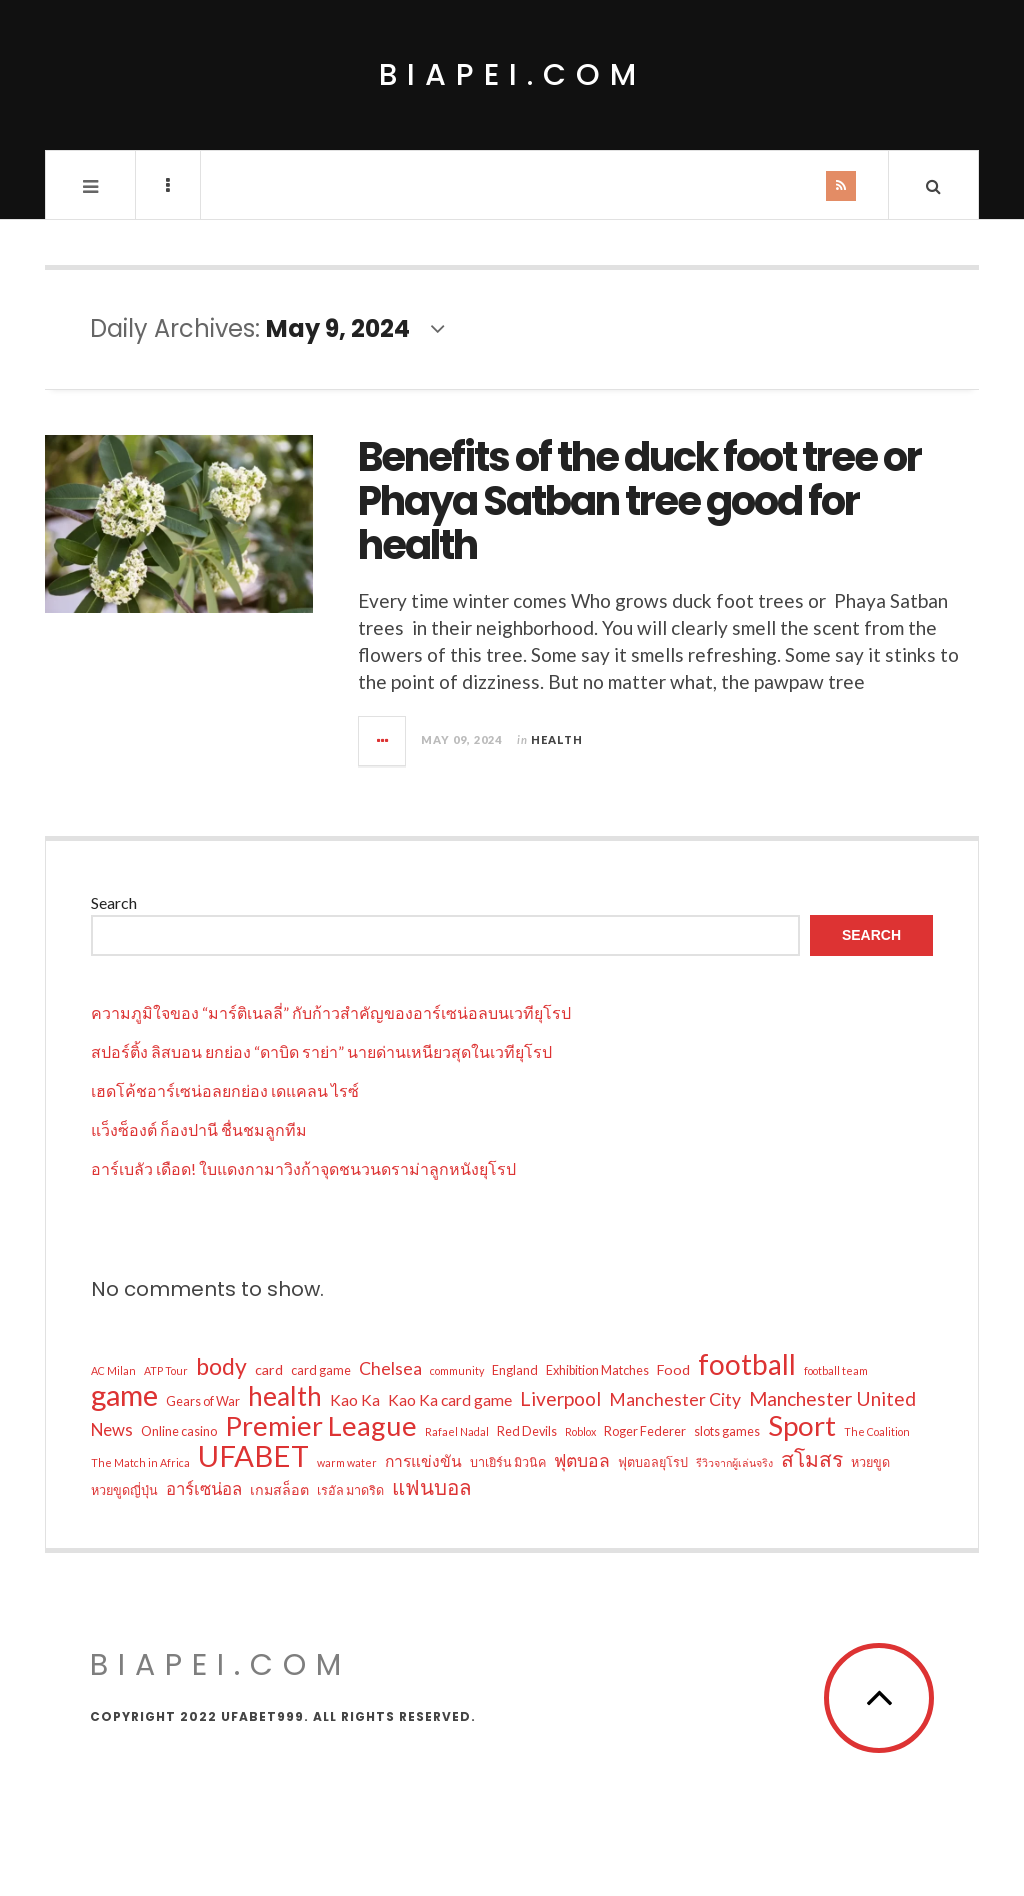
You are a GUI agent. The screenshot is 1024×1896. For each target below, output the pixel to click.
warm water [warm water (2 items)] (347, 1462)
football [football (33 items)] (747, 1364)
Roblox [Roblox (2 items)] (580, 1431)
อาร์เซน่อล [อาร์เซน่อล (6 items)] (204, 1488)
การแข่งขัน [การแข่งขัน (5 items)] (423, 1461)
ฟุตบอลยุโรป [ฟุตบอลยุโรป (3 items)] (653, 1462)
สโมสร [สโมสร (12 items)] (812, 1459)
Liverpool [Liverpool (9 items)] (560, 1398)
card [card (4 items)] (269, 1369)
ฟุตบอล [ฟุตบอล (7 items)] (582, 1460)
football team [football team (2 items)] (836, 1370)
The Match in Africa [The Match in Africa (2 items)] (140, 1462)
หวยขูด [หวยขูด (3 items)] (870, 1462)
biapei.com (512, 75)
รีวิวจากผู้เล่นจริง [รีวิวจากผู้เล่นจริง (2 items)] (734, 1462)
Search (114, 902)
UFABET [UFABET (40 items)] (253, 1456)
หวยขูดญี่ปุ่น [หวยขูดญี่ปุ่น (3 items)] (124, 1490)
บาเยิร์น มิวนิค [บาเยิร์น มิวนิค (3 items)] (508, 1462)
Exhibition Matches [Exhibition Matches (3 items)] (597, 1370)
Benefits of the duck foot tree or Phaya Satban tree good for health (639, 501)
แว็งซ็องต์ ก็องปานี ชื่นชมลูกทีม (199, 1129)
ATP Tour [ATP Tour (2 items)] (166, 1370)
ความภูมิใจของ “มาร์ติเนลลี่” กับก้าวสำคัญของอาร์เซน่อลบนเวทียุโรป (331, 1012)
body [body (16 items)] (221, 1366)
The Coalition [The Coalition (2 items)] (877, 1431)
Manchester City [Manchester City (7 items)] (675, 1399)
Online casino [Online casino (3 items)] (179, 1431)
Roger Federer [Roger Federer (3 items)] (645, 1431)
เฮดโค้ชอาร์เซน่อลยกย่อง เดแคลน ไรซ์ (225, 1090)
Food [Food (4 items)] (673, 1369)
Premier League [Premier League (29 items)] (321, 1426)
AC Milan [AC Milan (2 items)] (113, 1370)
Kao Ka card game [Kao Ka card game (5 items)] (450, 1400)
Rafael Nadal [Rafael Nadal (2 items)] (457, 1431)
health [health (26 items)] (285, 1396)
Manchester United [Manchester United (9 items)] (832, 1398)
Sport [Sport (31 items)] (802, 1426)
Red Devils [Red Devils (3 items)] (527, 1431)
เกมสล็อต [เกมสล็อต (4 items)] (279, 1489)
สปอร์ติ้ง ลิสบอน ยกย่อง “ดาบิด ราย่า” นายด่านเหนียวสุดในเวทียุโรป (321, 1051)
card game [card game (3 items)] (321, 1370)
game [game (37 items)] (124, 1395)
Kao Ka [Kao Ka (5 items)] (355, 1400)
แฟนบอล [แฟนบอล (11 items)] (432, 1487)
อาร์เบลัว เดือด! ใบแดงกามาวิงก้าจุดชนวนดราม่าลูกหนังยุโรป (303, 1168)
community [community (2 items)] (457, 1370)
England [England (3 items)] (515, 1370)
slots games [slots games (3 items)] (727, 1431)
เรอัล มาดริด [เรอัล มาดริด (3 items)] (350, 1490)
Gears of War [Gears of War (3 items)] (203, 1401)
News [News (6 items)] (112, 1429)
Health (557, 739)
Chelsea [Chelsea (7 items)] (390, 1368)
